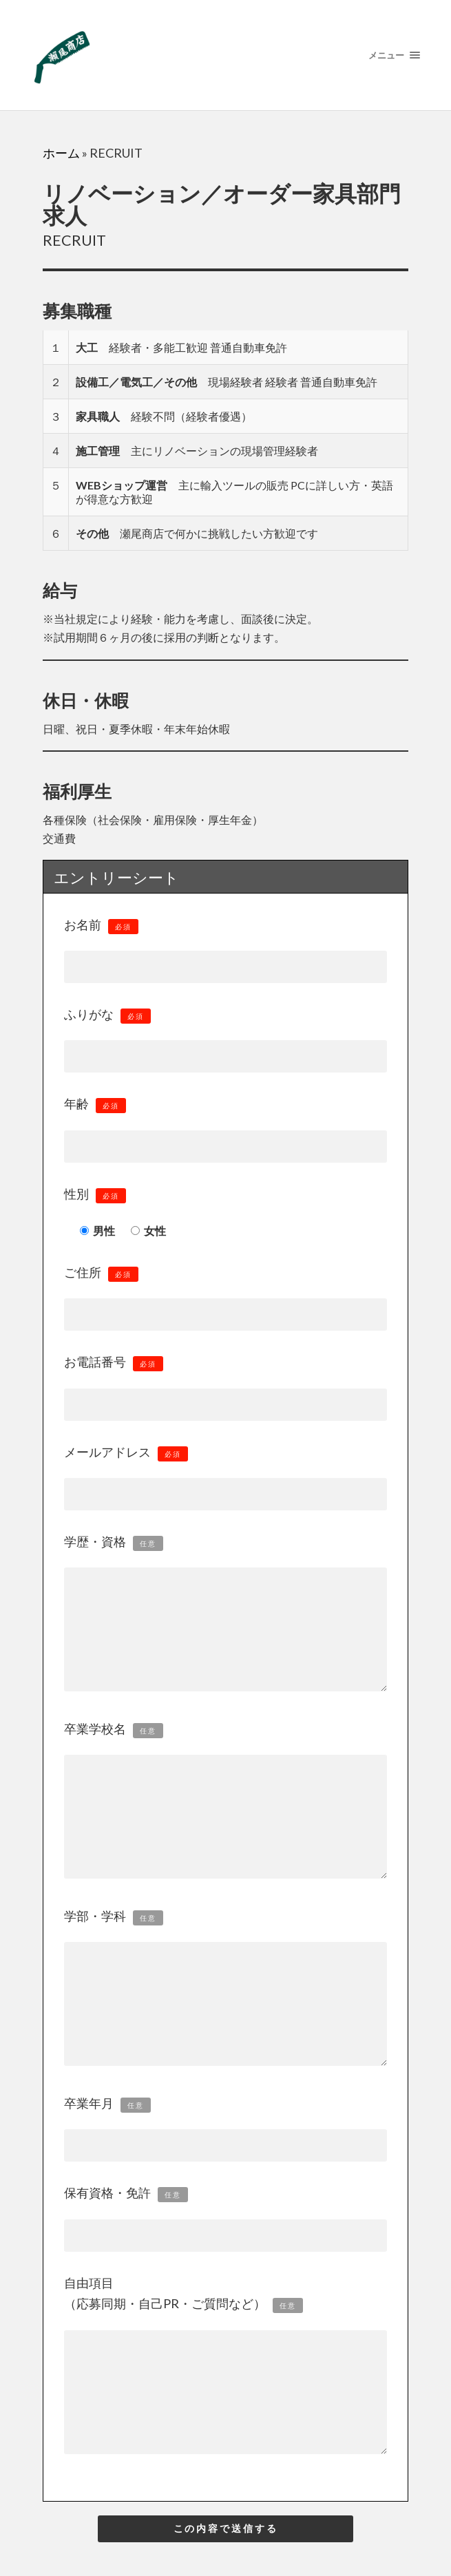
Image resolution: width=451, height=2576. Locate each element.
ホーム (61, 152)
